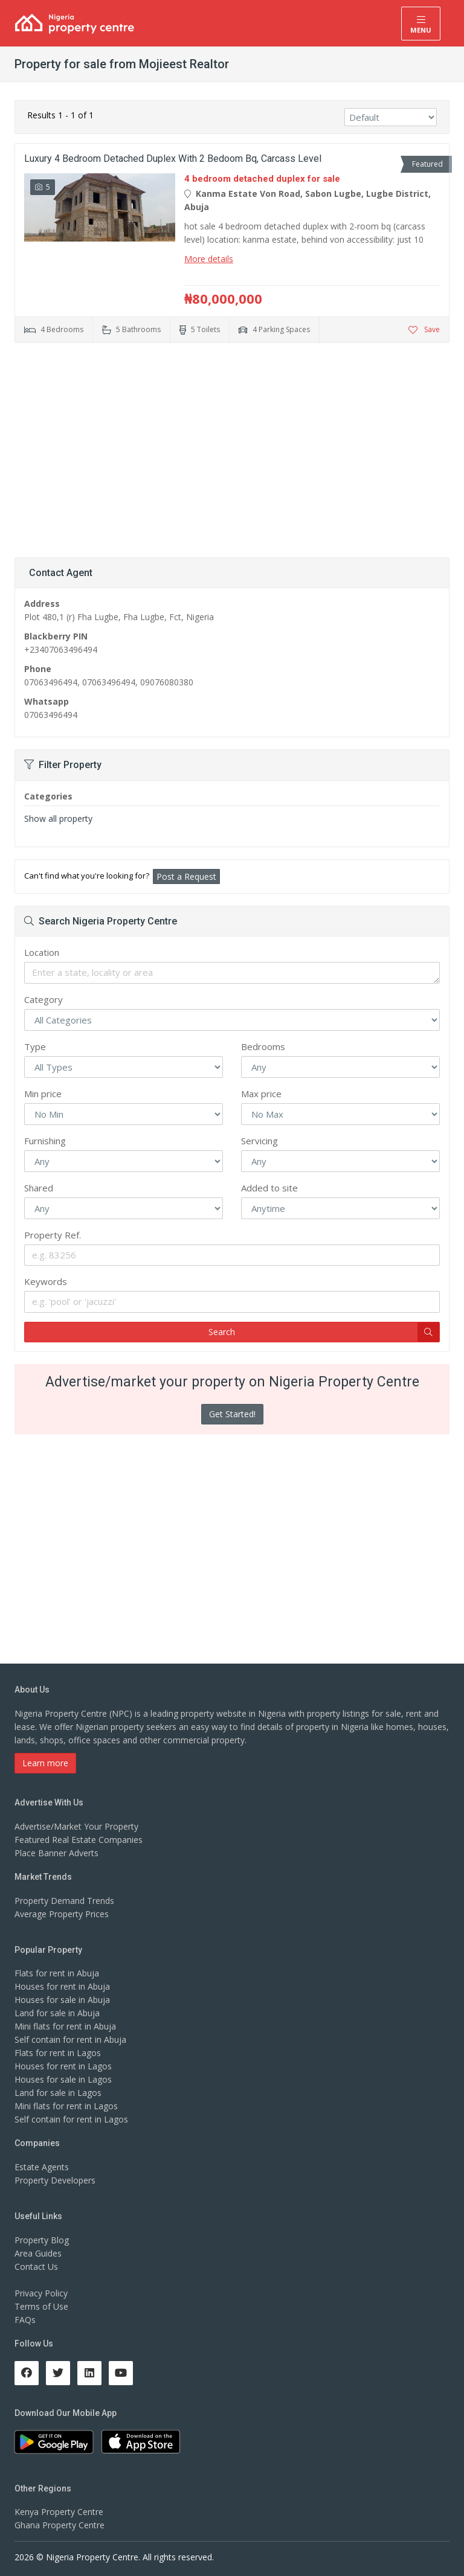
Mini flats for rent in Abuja (65, 2026)
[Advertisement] (232, 445)
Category (43, 999)
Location (41, 952)
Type (35, 1046)
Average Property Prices (61, 1914)
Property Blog (41, 2240)
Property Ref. (52, 1235)
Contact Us (36, 2266)
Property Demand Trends (64, 1900)
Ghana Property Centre (59, 2525)
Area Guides (38, 2253)
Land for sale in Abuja (57, 2013)
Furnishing (45, 1141)
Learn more (45, 1763)
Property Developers (54, 2180)
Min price (43, 1094)
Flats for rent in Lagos (57, 2053)
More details (208, 258)
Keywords (45, 1281)
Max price (261, 1094)
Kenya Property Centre (58, 2511)
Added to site (269, 1188)
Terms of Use (41, 2306)
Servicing (259, 1141)
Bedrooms (263, 1046)
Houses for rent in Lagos (63, 2066)
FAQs (25, 2319)
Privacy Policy (41, 2293)
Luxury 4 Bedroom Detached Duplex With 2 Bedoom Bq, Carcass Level (172, 158)
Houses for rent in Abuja (62, 1986)
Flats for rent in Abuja (56, 1973)
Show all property (58, 818)
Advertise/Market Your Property (76, 1826)
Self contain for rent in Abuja (70, 2039)
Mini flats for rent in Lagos (66, 2106)
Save (424, 329)
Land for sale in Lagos (58, 2092)
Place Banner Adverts (56, 1853)
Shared (38, 1188)
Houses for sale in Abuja (62, 1999)
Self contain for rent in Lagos (71, 2119)
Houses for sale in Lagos (63, 2079)
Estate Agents (41, 2167)
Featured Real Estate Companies (78, 1839)
